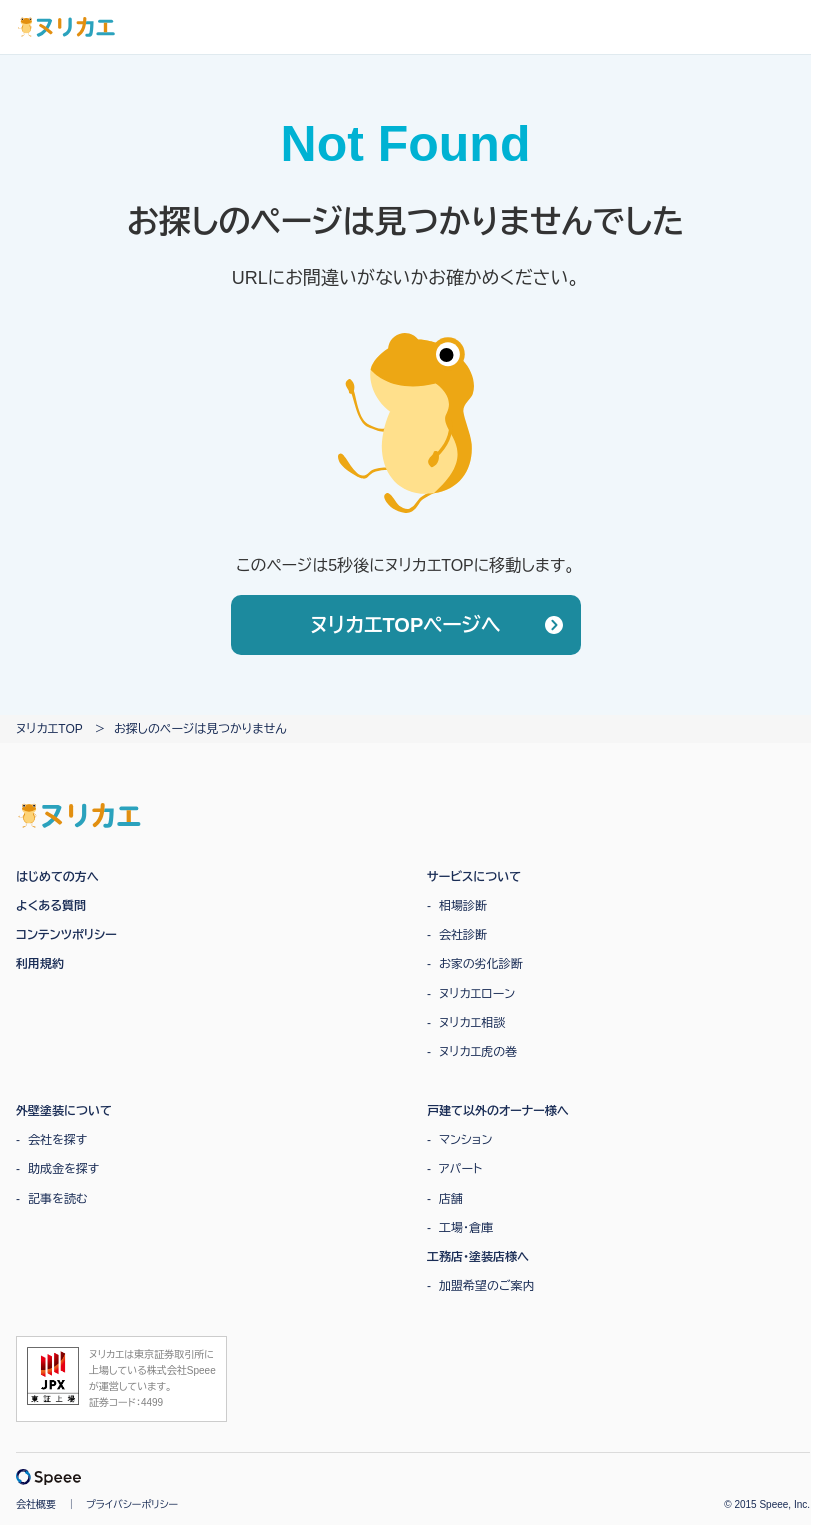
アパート (460, 1169)
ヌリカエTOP (49, 729)
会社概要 (36, 1504)
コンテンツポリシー (66, 935)
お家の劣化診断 (481, 964)
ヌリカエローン (477, 994)
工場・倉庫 (466, 1228)
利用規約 (40, 964)
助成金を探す (63, 1169)
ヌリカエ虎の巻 (478, 1052)
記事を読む (58, 1199)
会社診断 (463, 935)
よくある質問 (51, 906)
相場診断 (463, 906)
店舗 (451, 1199)
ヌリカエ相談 (472, 1023)
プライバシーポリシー (132, 1504)
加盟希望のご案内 (487, 1286)
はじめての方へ (57, 877)
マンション (465, 1140)
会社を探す (57, 1140)
